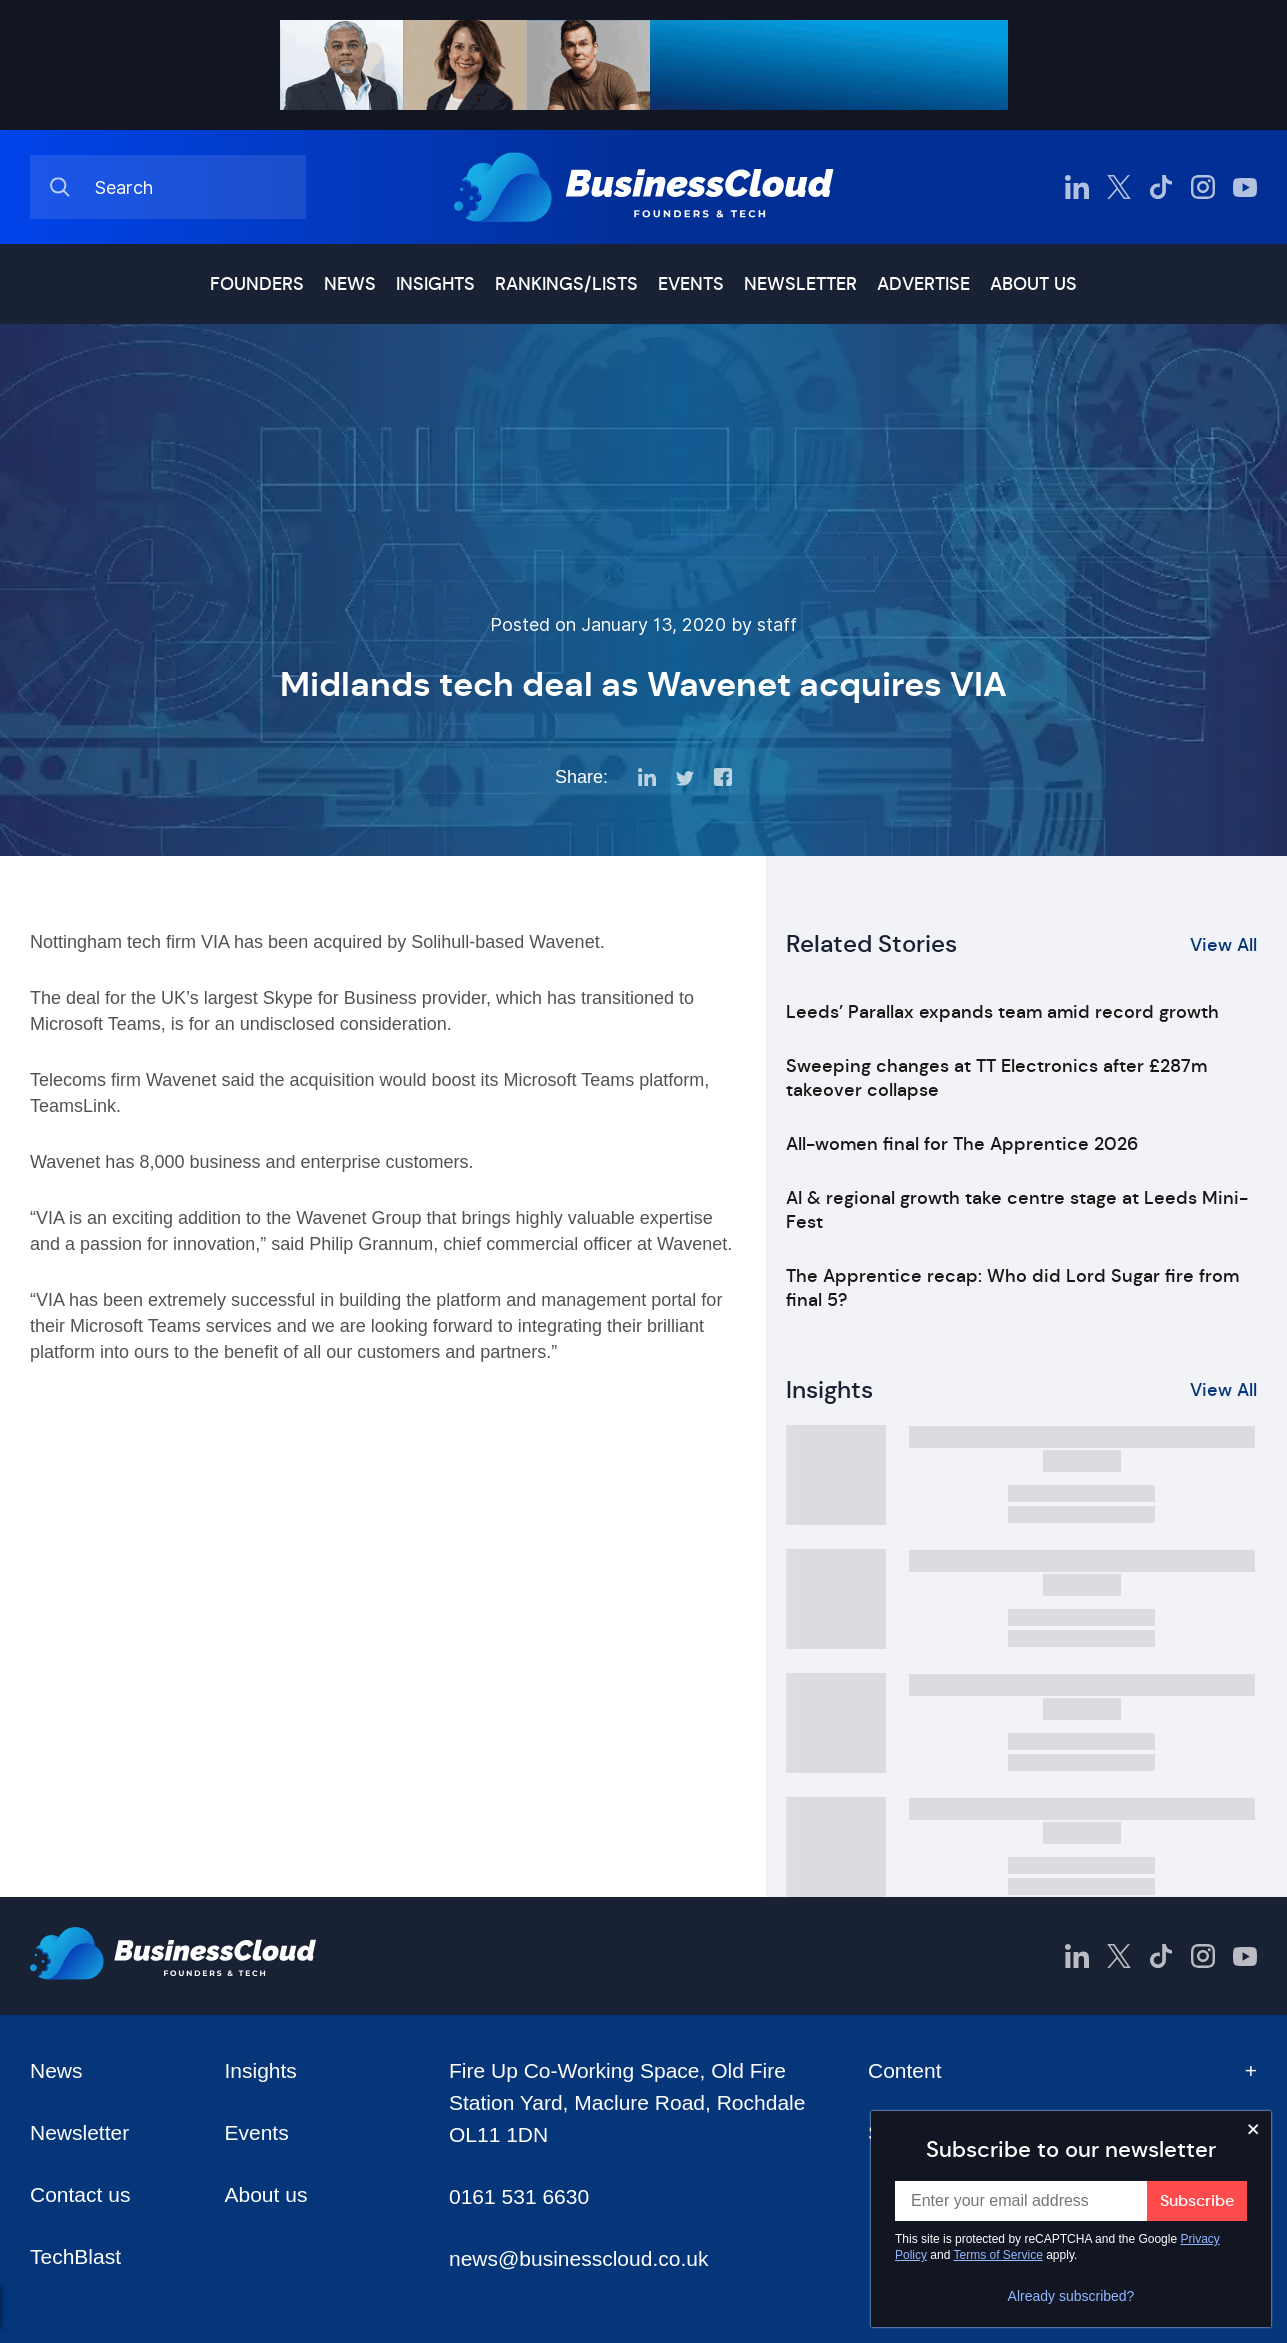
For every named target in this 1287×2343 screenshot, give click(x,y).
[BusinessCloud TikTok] (1161, 187)
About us (1033, 284)
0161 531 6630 (519, 2196)
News (350, 284)
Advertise (923, 284)
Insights (435, 284)
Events (691, 284)
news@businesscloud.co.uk (578, 2258)
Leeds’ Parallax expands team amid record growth (1002, 1012)
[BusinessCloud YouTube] (1245, 187)
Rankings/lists (566, 284)
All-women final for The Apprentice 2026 (962, 1144)
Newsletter (800, 284)
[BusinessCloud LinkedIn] (1077, 187)
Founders (257, 284)
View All (1223, 945)
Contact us (80, 2194)
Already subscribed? (1071, 2296)
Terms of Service (998, 2255)
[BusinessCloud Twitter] (1119, 187)
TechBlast (75, 2256)
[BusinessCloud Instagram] (1203, 187)
